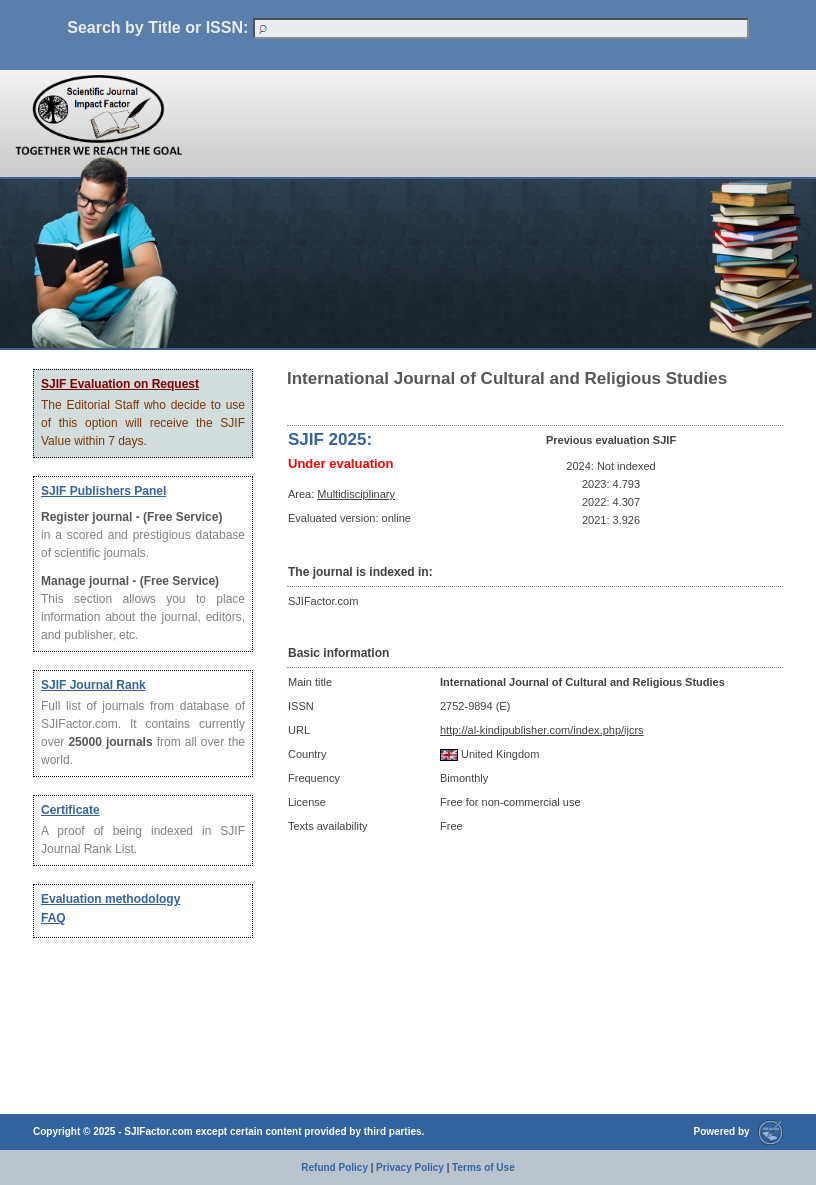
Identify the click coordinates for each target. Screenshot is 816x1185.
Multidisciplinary (356, 494)
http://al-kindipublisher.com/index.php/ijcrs (542, 730)
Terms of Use (483, 1167)
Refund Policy (334, 1167)
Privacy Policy (410, 1167)
